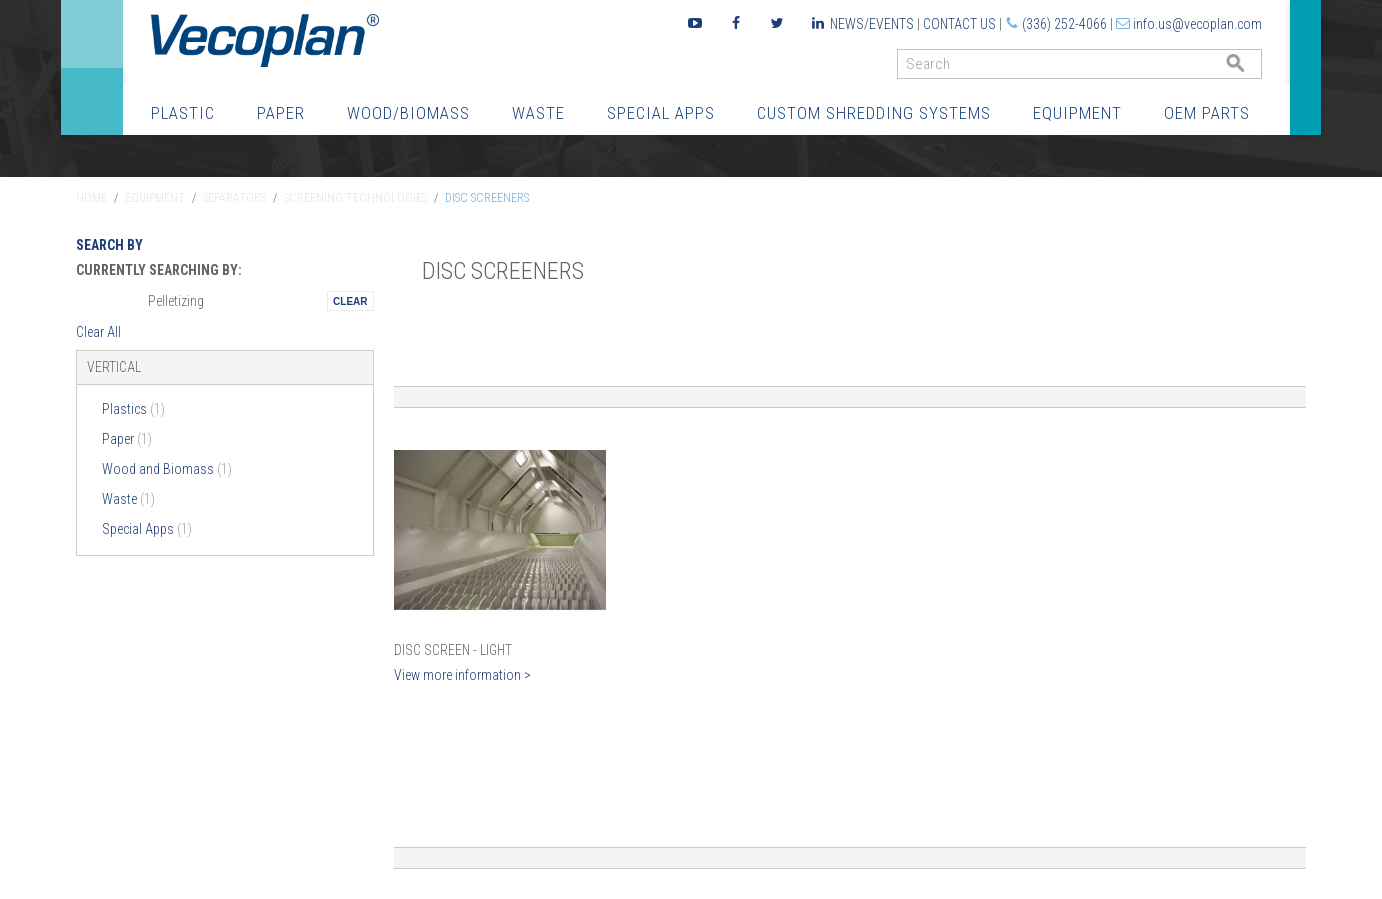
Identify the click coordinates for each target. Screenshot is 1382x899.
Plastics (133, 409)
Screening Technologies (355, 198)
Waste (538, 113)
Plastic (183, 113)
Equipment (1077, 113)
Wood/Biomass (408, 113)
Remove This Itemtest (350, 301)
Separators (234, 198)
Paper (281, 113)
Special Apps (661, 113)
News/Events (872, 24)
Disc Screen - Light (453, 650)
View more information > (462, 675)
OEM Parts (1207, 113)
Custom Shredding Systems (874, 113)
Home (91, 198)
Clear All (98, 332)
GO (1254, 68)
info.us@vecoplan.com (1197, 24)
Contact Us (959, 24)
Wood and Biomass (167, 469)
